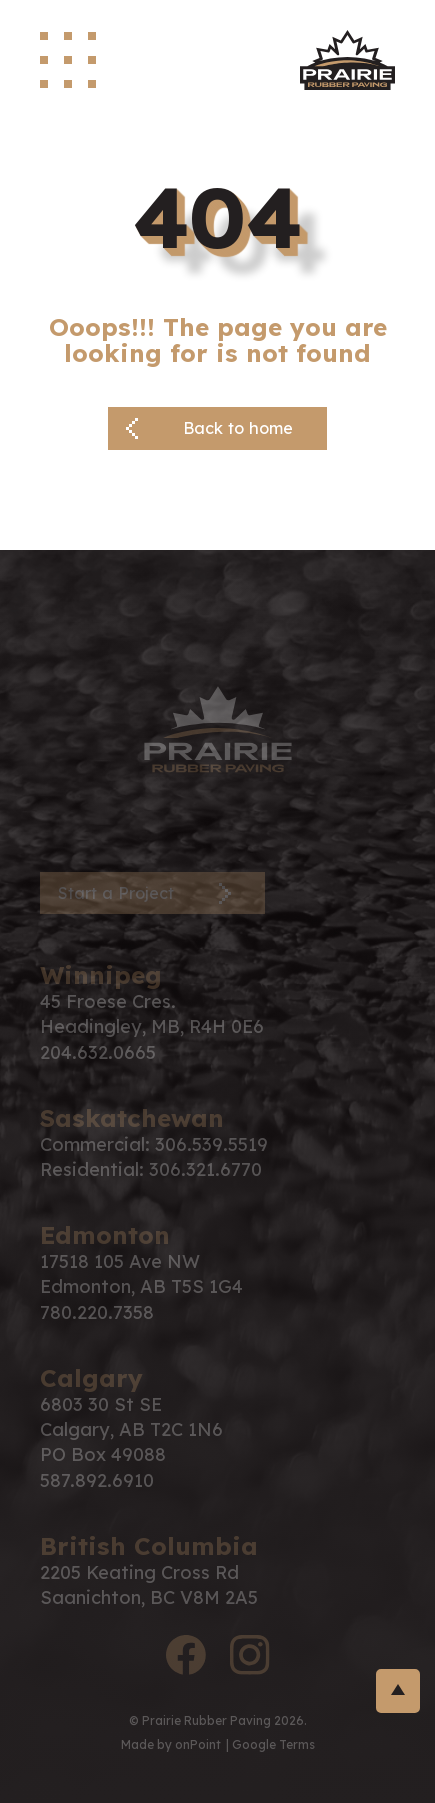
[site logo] (347, 60)
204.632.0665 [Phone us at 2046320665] (98, 1052)
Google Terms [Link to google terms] (273, 1744)
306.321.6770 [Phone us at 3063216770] (205, 1169)
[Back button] (217, 428)
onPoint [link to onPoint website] (198, 1744)
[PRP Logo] (218, 728)
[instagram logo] (250, 1658)
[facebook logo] (186, 1658)
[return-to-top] (398, 1691)
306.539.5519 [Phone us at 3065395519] (211, 1144)
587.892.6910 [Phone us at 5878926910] (97, 1480)
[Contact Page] (152, 893)
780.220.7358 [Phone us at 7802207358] (97, 1312)
